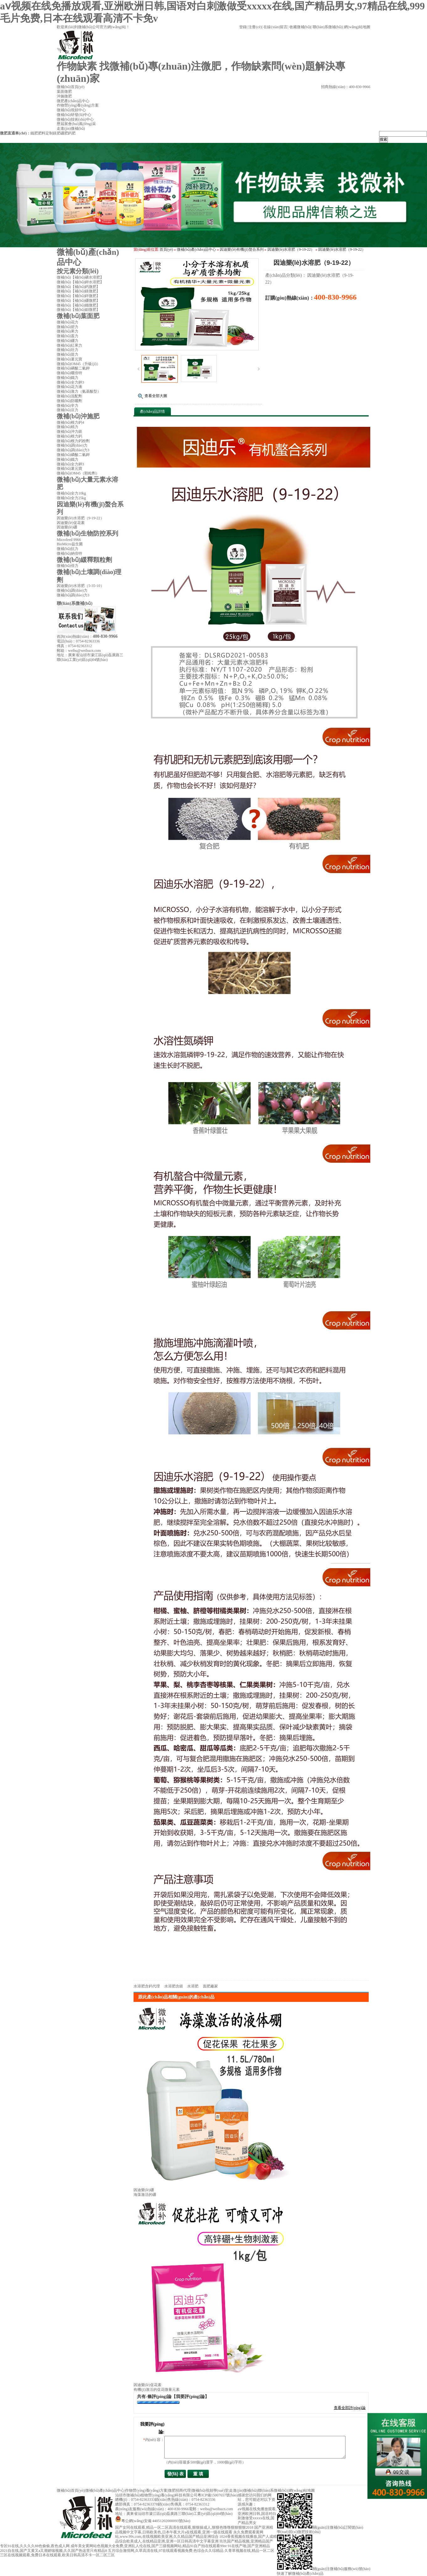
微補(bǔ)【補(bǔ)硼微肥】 (78, 300)
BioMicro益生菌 (70, 544)
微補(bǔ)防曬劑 (69, 401)
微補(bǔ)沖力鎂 (69, 431)
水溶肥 (192, 1986)
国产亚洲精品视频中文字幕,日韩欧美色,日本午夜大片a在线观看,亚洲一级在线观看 (194, 2529)
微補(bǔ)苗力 (67, 354)
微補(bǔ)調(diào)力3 (73, 450)
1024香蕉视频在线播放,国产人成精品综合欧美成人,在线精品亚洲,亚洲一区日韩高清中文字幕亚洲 (196, 2538)
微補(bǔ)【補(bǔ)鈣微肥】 (78, 287)
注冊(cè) (255, 27)
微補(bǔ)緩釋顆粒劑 (84, 559)
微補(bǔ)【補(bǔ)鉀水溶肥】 (80, 282)
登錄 (243, 27)
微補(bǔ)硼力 (67, 340)
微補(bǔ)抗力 (67, 549)
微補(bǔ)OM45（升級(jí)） (78, 364)
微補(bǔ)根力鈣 (69, 436)
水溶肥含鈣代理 (147, 1986)
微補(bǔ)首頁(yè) (70, 2490)
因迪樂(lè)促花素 (147, 2385)
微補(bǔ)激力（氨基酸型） (79, 391)
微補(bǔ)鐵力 (67, 377)
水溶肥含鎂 (173, 1986)
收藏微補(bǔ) (300, 27)
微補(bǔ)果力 (67, 331)
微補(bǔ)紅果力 (69, 345)
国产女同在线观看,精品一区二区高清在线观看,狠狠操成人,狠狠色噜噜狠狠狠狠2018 (184, 2527)
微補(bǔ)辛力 (67, 405)
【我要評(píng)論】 (190, 2396)
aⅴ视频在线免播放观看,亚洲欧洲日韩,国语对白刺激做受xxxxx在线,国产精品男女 (257, 2516)
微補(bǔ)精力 (67, 427)
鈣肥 (72, 133)
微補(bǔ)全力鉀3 (70, 382)
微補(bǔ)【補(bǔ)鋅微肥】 (78, 296)
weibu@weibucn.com (84, 650)
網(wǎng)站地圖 (357, 27)
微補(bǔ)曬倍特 (69, 373)
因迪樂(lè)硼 (144, 2190)
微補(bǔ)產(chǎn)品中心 (196, 249)
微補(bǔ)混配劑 (69, 396)
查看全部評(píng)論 (350, 2408)
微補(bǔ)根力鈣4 (70, 422)
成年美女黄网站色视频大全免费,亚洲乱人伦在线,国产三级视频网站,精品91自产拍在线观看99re (149, 2546)
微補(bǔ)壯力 (67, 350)
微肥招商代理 (179, 2490)
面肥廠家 (210, 1986)
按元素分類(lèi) (77, 271)
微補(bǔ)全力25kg (71, 498)
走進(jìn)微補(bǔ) (243, 2490)
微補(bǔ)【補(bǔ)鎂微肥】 (78, 291)
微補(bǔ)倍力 (67, 565)
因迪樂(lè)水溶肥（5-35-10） (80, 586)
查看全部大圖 (156, 396)
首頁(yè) (166, 249)
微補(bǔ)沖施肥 (78, 416)
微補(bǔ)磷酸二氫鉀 (73, 368)
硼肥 (64, 133)
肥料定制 (45, 133)
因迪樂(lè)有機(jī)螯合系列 (241, 249)
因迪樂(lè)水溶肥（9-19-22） (291, 249)
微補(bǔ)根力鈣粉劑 (73, 441)
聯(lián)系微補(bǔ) (327, 27)
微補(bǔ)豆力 (67, 410)
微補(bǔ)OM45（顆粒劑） (78, 473)
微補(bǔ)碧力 (67, 327)
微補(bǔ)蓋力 (67, 336)
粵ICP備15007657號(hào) (218, 2495)
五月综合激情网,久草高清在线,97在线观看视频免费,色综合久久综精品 (166, 2550)
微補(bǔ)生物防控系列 (87, 533)
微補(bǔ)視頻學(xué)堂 (210, 2490)
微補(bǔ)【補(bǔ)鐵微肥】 (78, 305)
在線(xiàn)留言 (275, 27)
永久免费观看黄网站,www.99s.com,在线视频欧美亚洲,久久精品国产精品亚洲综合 (189, 2534)
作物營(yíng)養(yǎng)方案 (146, 2490)
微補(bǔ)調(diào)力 (72, 445)
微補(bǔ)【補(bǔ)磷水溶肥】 (80, 277)
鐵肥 (34, 133)
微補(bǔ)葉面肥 (78, 315)
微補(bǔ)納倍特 (69, 553)
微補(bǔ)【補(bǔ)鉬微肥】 (78, 309)
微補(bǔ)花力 (67, 322)
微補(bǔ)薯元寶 (69, 359)
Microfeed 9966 (69, 539)
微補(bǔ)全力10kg (71, 493)
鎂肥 (57, 133)
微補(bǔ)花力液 (69, 387)
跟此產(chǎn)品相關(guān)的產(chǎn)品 (176, 1997)
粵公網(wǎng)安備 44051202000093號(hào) (152, 2521)
